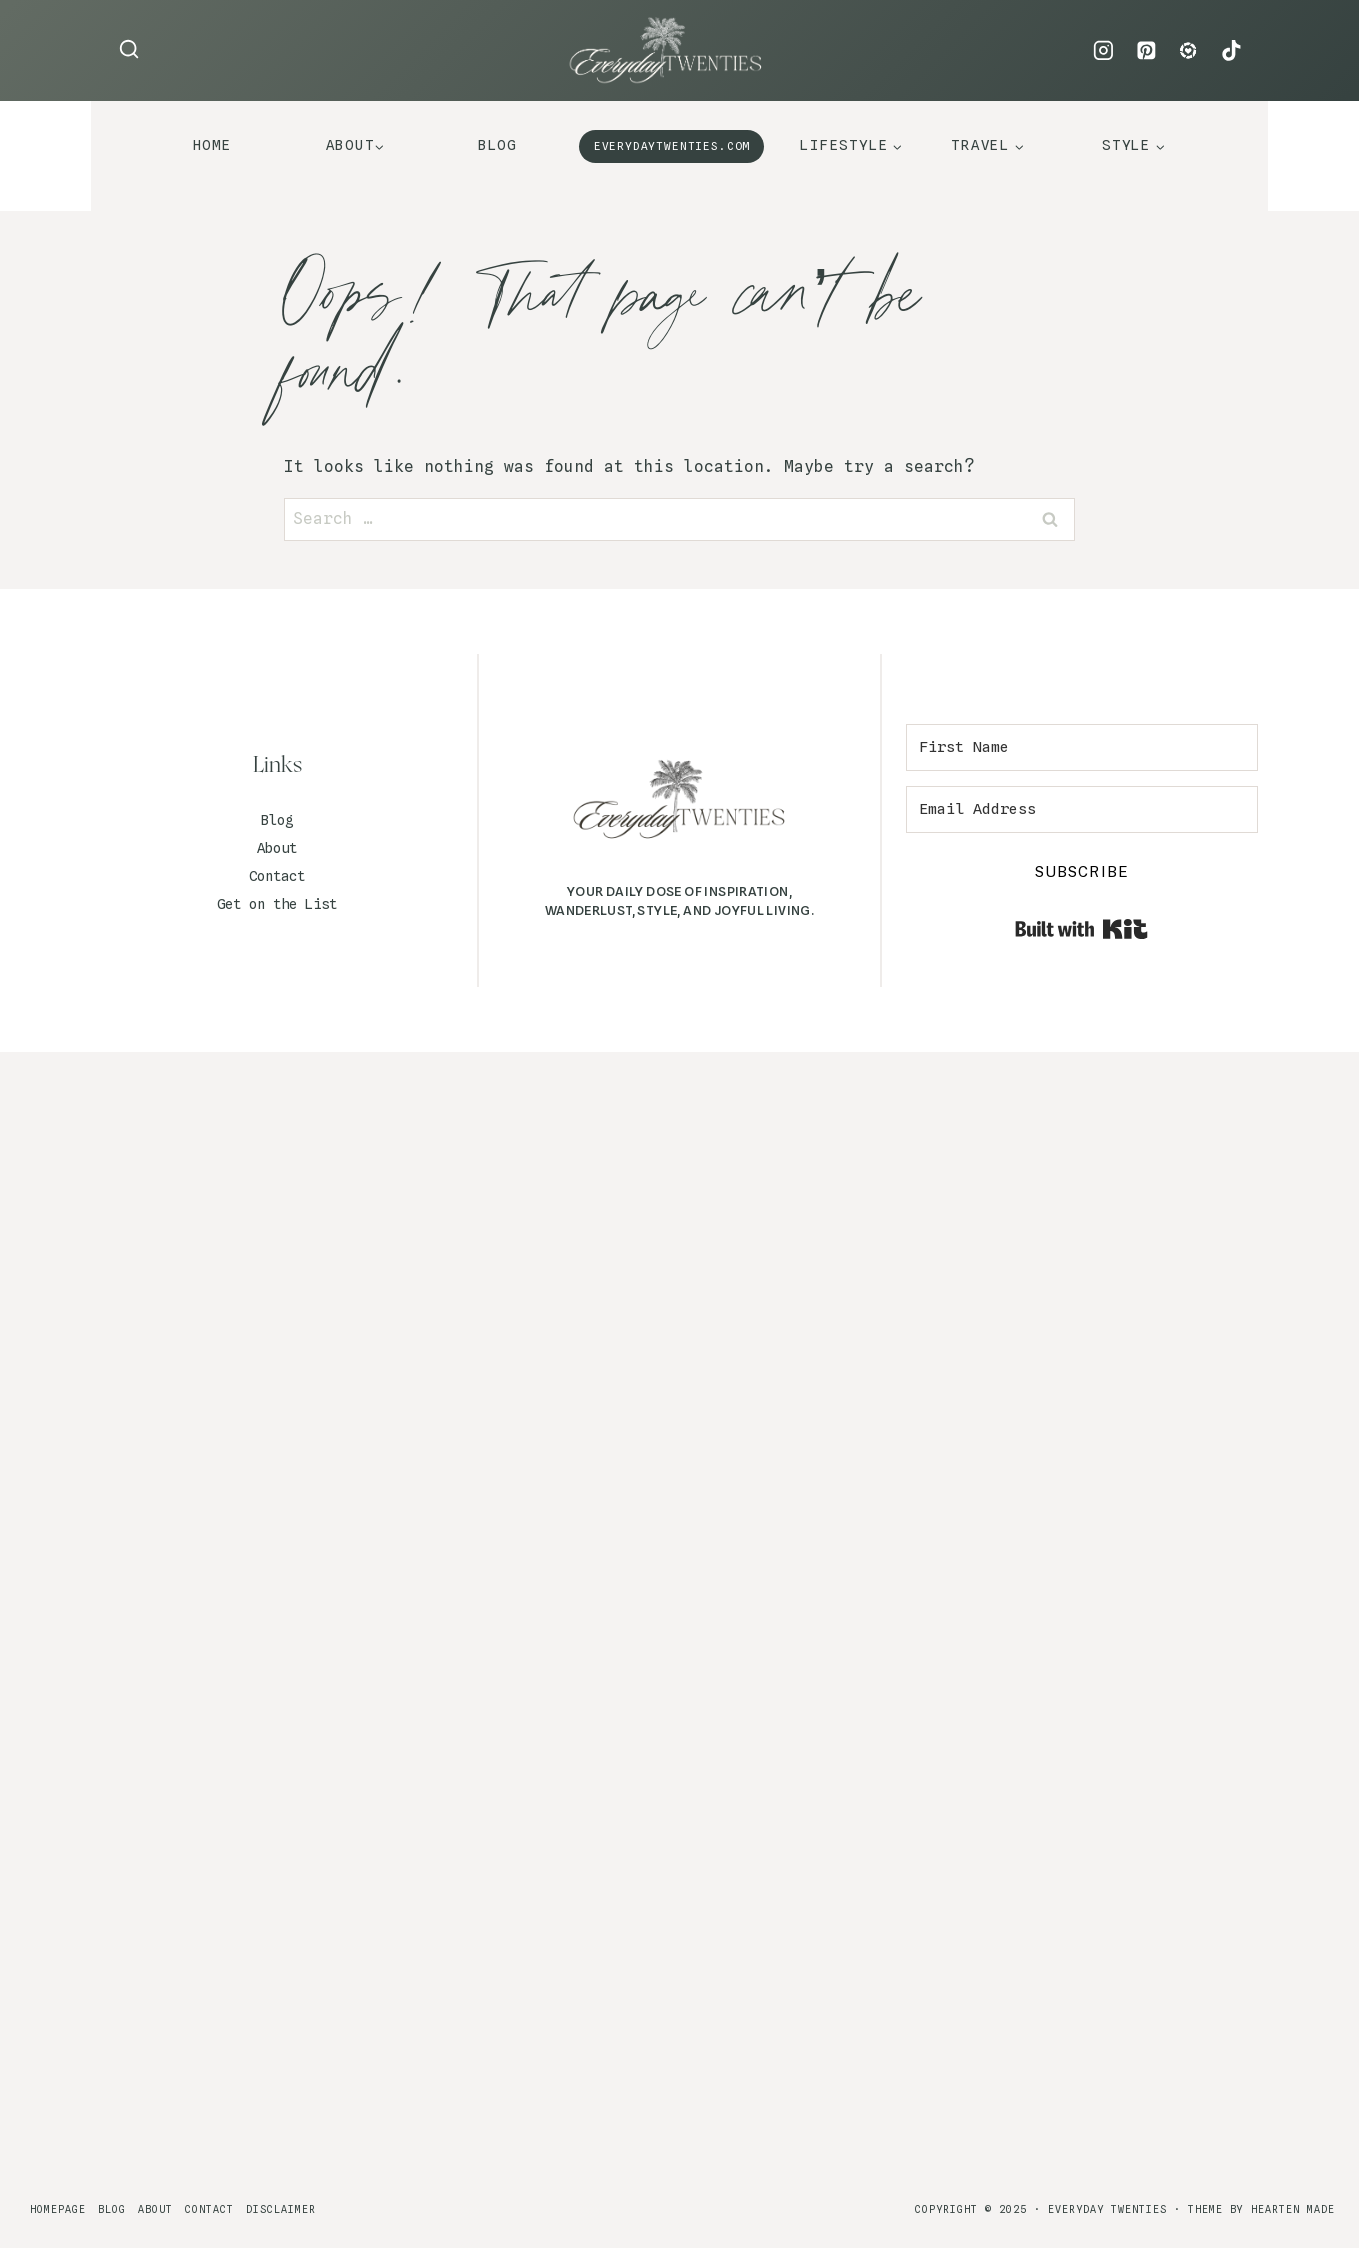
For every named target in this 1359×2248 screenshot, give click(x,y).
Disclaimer (281, 2209)
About (277, 848)
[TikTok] (1231, 51)
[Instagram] (1104, 51)
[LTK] (1189, 51)
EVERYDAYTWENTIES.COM (672, 146)
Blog (497, 145)
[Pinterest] (1146, 51)
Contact (277, 876)
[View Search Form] (129, 50)
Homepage (58, 2209)
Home (212, 145)
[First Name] (1082, 747)
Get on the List (277, 904)
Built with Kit (1081, 929)
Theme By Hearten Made (1261, 2209)
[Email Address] (1082, 809)
